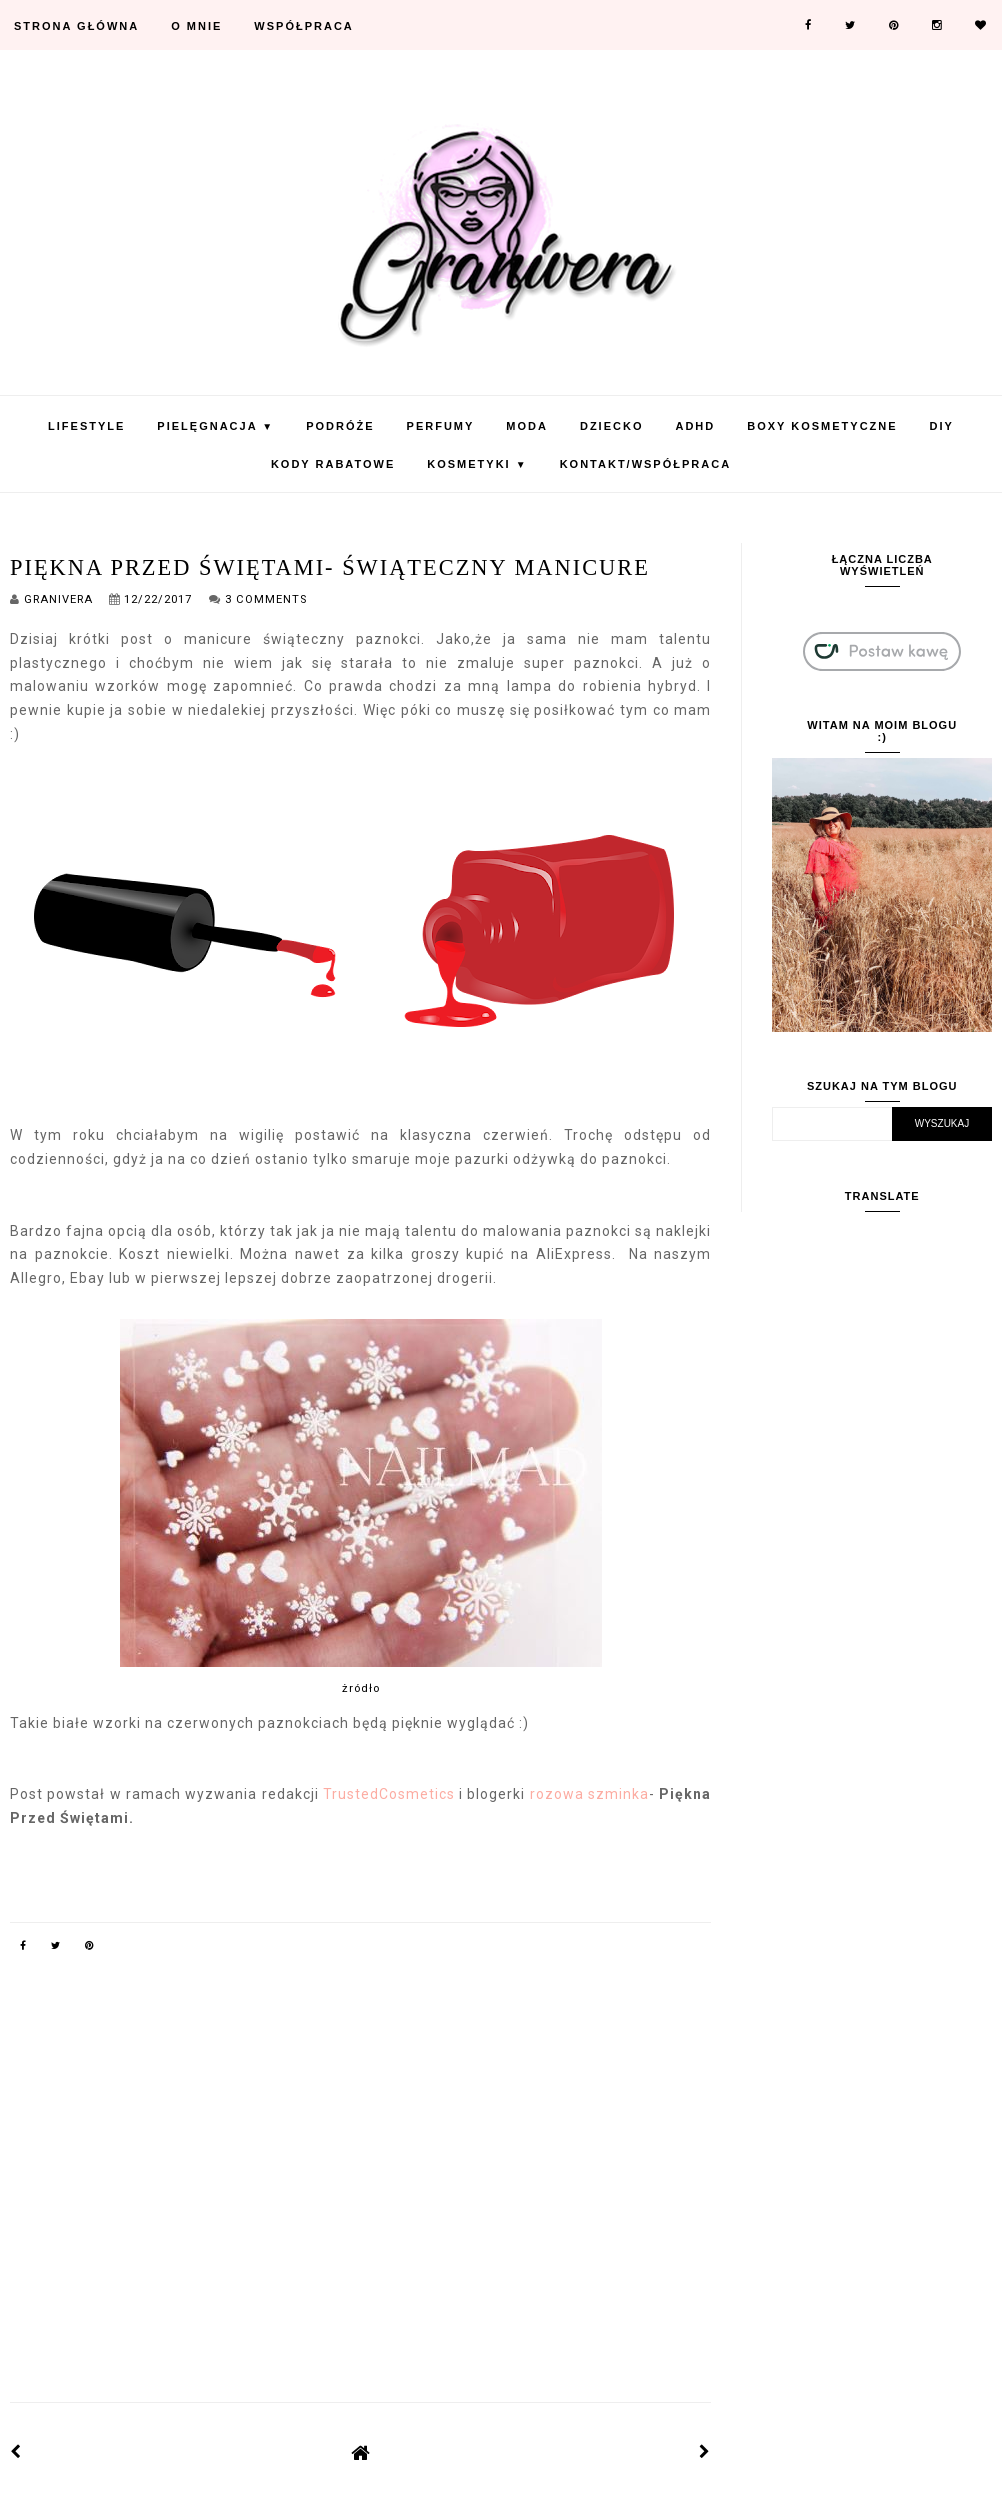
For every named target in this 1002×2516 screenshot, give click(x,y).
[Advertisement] (361, 2209)
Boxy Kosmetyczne (822, 426)
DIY (942, 426)
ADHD (695, 426)
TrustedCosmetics (389, 1794)
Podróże (340, 426)
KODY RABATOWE (333, 464)
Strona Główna (76, 26)
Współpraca (303, 26)
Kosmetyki (477, 464)
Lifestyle (86, 426)
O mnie (196, 26)
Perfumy (441, 426)
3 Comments (266, 599)
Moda (527, 426)
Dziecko (612, 426)
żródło (361, 1688)
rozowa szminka (589, 1794)
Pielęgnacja (215, 426)
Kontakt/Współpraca (645, 464)
